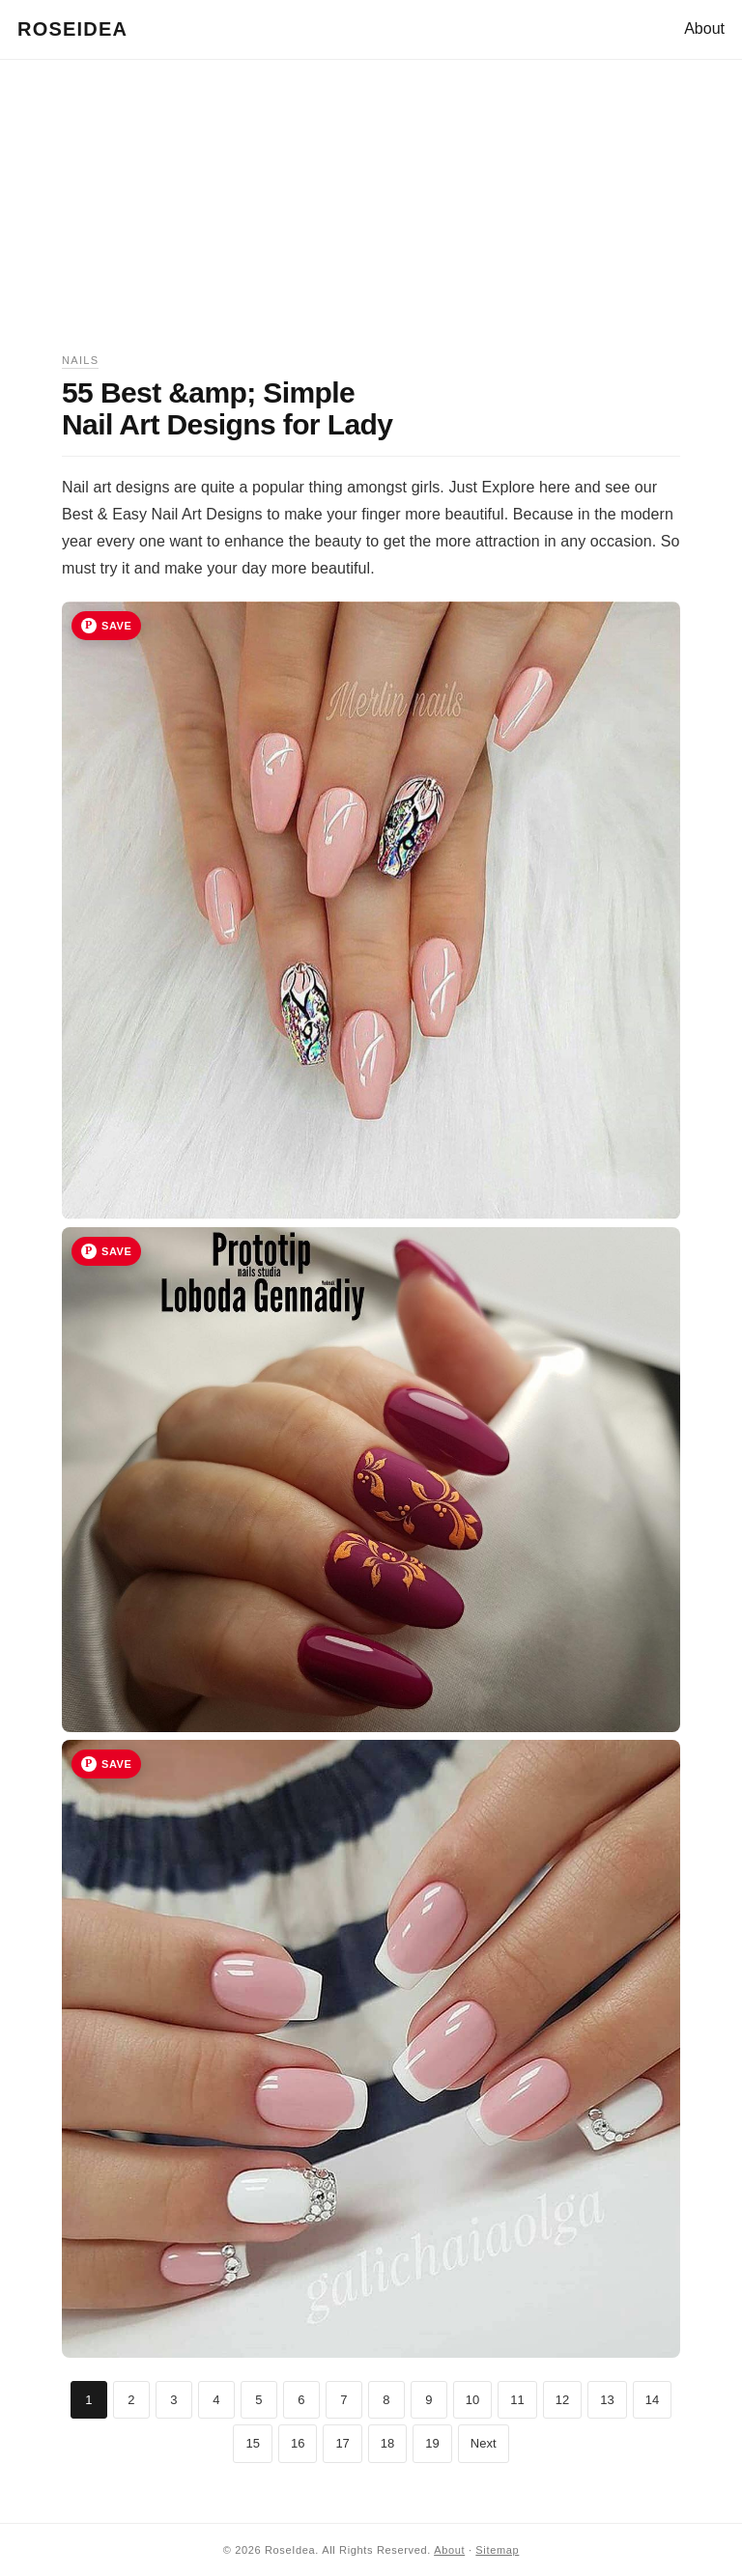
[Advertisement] (371, 216)
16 (297, 2443)
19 (432, 2443)
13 (607, 2400)
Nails (80, 360)
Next (484, 2443)
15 (252, 2443)
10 (472, 2400)
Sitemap (497, 2550)
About (704, 28)
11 (517, 2400)
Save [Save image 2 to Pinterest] (116, 1251)
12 (562, 2400)
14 (652, 2400)
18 (387, 2443)
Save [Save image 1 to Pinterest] (116, 625)
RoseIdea (72, 29)
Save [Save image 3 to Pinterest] (116, 1764)
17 (342, 2443)
